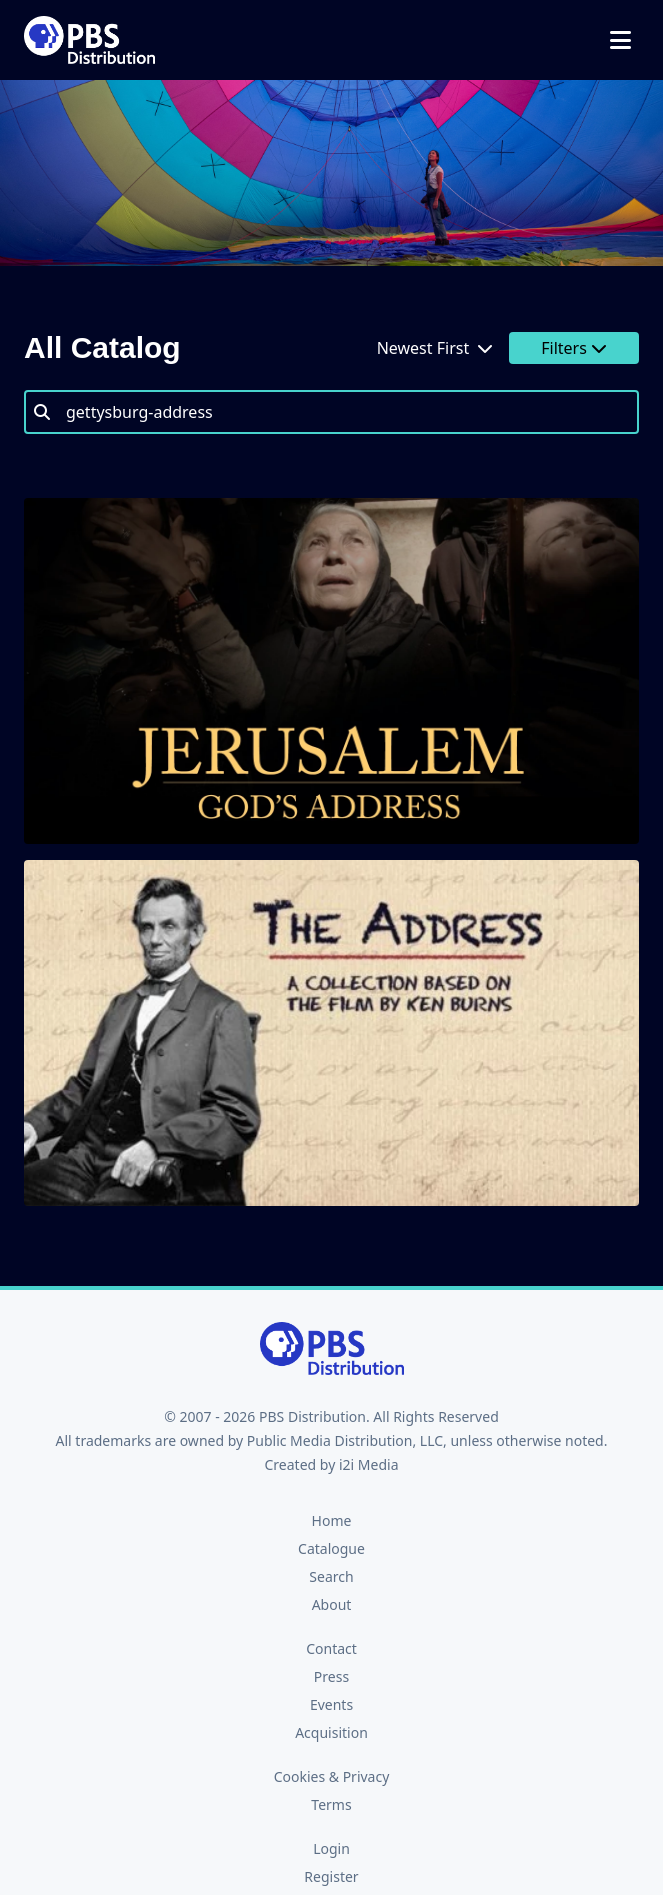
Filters (574, 348)
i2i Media (369, 1464)
